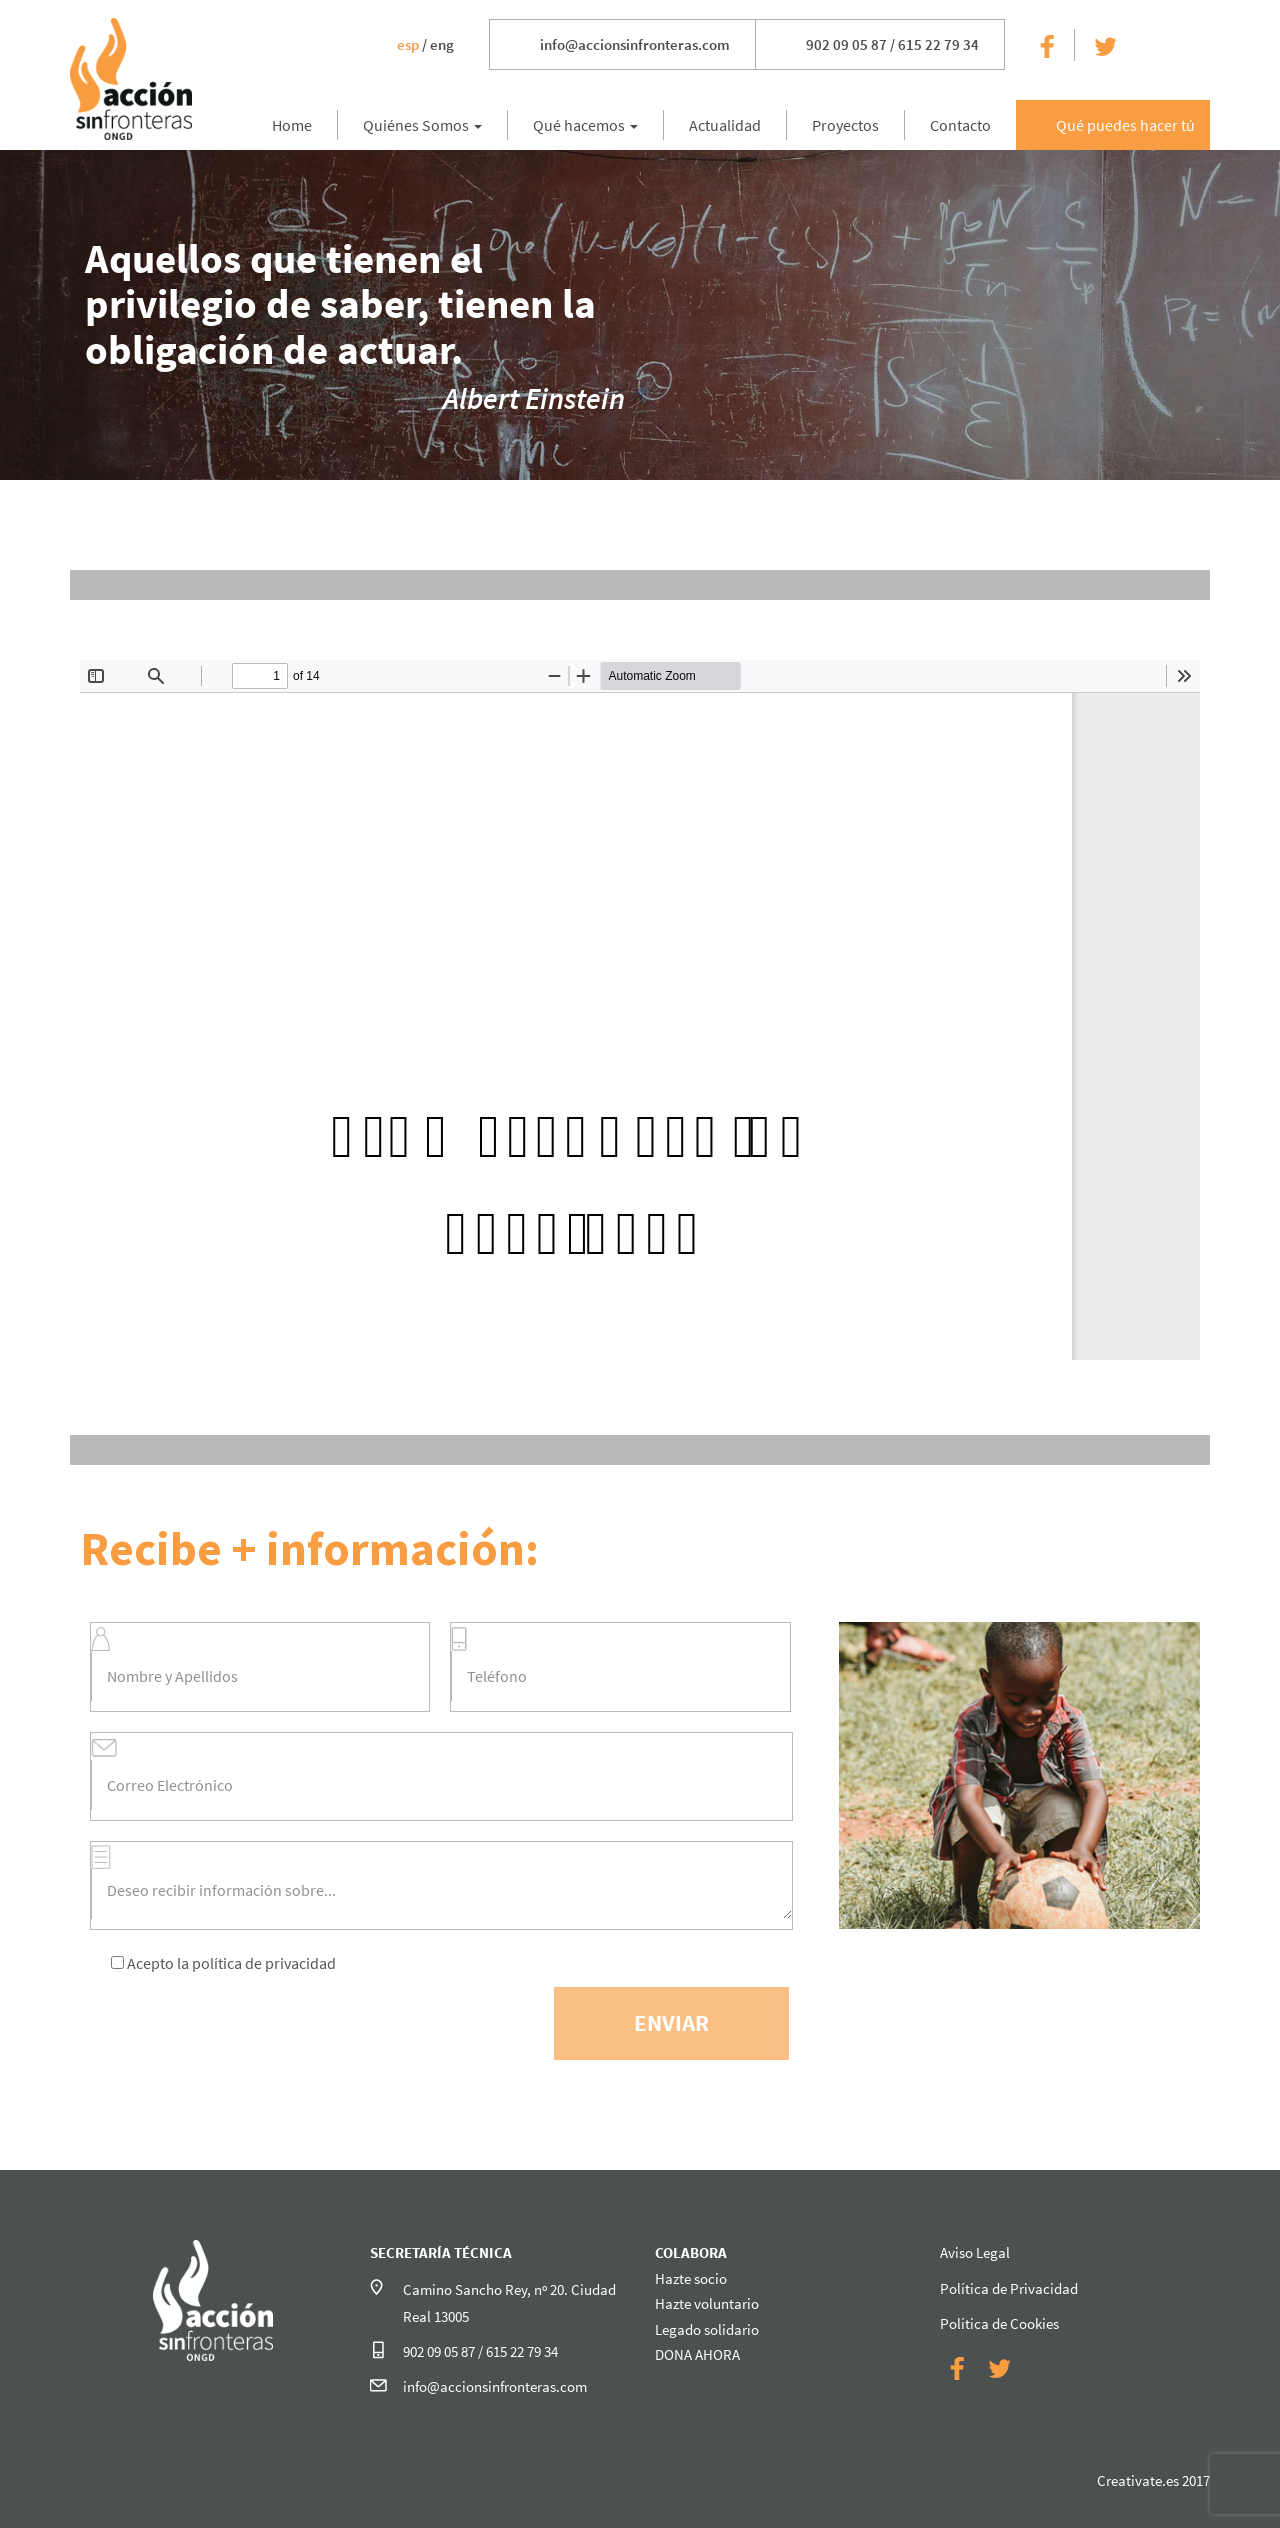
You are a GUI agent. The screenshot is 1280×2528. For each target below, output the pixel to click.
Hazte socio (691, 2278)
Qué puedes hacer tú (1125, 125)
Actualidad (725, 125)
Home (292, 125)
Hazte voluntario (707, 2303)
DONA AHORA (697, 2354)
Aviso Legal (975, 2252)
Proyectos (845, 125)
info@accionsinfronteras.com (635, 44)
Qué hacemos (585, 125)
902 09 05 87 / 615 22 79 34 (892, 44)
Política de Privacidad (1009, 2288)
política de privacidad (264, 1963)
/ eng (425, 44)
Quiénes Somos (422, 125)
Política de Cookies (999, 2323)
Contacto (960, 125)
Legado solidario (707, 2329)
